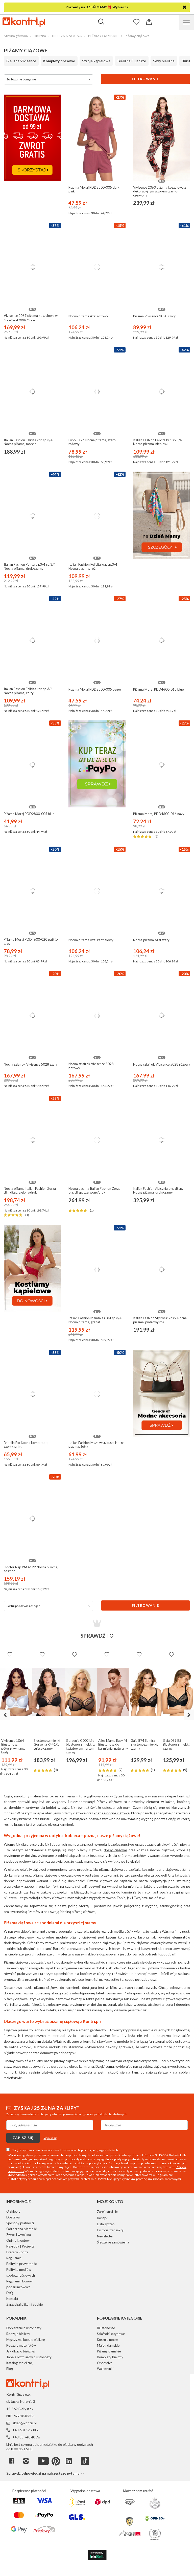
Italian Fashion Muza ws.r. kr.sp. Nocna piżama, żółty (96, 1445)
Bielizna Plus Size (131, 61)
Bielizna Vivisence (21, 61)
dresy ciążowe (115, 1850)
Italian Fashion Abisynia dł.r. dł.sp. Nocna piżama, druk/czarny (158, 1191)
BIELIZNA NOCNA (67, 36)
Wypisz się (50, 2138)
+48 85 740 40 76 (26, 2437)
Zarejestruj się (107, 2212)
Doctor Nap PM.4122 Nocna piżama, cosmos (31, 1569)
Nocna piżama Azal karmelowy (90, 940)
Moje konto (110, 2201)
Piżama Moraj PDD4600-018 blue (158, 689)
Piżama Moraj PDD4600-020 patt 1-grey (31, 941)
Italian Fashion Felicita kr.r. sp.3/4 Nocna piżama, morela (28, 442)
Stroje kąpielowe (96, 61)
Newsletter (105, 2236)
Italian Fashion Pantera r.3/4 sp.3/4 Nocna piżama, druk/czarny (30, 566)
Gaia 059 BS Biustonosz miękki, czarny (176, 1744)
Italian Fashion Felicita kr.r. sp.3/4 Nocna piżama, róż (92, 566)
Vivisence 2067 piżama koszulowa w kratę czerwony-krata (31, 318)
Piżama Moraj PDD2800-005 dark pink (93, 189)
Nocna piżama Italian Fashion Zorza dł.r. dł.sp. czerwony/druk (94, 1191)
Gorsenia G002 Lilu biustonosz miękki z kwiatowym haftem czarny (80, 1746)
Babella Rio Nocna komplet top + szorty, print (28, 1445)
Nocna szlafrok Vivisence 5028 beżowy (91, 1066)
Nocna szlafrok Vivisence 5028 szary (31, 1064)
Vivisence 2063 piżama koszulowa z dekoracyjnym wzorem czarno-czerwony (159, 191)
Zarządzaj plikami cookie (24, 2304)
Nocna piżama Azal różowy (88, 316)
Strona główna (16, 36)
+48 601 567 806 (25, 2430)
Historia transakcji (110, 2230)
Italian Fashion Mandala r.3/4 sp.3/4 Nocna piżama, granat (95, 1320)
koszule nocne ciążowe (112, 1813)
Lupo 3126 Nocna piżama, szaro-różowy (92, 442)
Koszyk (102, 2218)
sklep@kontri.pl (24, 2423)
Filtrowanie (145, 79)
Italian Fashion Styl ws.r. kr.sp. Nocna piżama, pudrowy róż (160, 1320)
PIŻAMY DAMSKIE (103, 36)
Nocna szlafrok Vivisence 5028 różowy (161, 1064)
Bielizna (40, 36)
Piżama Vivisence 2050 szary (154, 316)
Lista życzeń (105, 2224)
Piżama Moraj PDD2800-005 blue (29, 814)
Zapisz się (23, 2137)
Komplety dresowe (59, 61)
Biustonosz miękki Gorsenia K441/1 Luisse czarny (47, 1744)
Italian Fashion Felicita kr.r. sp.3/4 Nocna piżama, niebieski (157, 442)
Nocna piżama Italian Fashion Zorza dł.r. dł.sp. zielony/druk (30, 1191)
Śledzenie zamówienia (113, 2242)
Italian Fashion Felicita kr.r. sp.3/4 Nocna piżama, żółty (28, 691)
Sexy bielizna (164, 61)
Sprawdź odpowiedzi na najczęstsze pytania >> (45, 2473)
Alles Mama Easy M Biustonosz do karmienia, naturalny (113, 1744)
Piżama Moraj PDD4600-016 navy (158, 814)
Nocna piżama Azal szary (151, 940)
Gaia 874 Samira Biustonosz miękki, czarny (144, 1744)
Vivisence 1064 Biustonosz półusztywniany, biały (13, 1746)
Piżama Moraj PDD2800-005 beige (94, 689)
